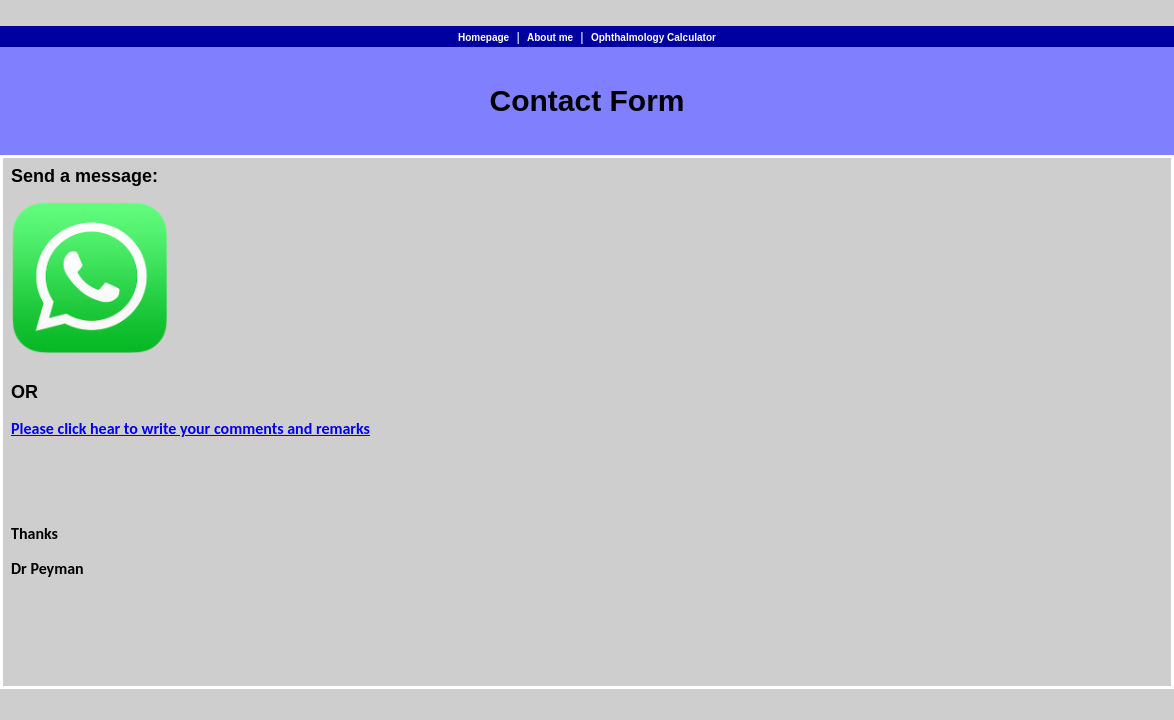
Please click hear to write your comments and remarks (190, 428)
